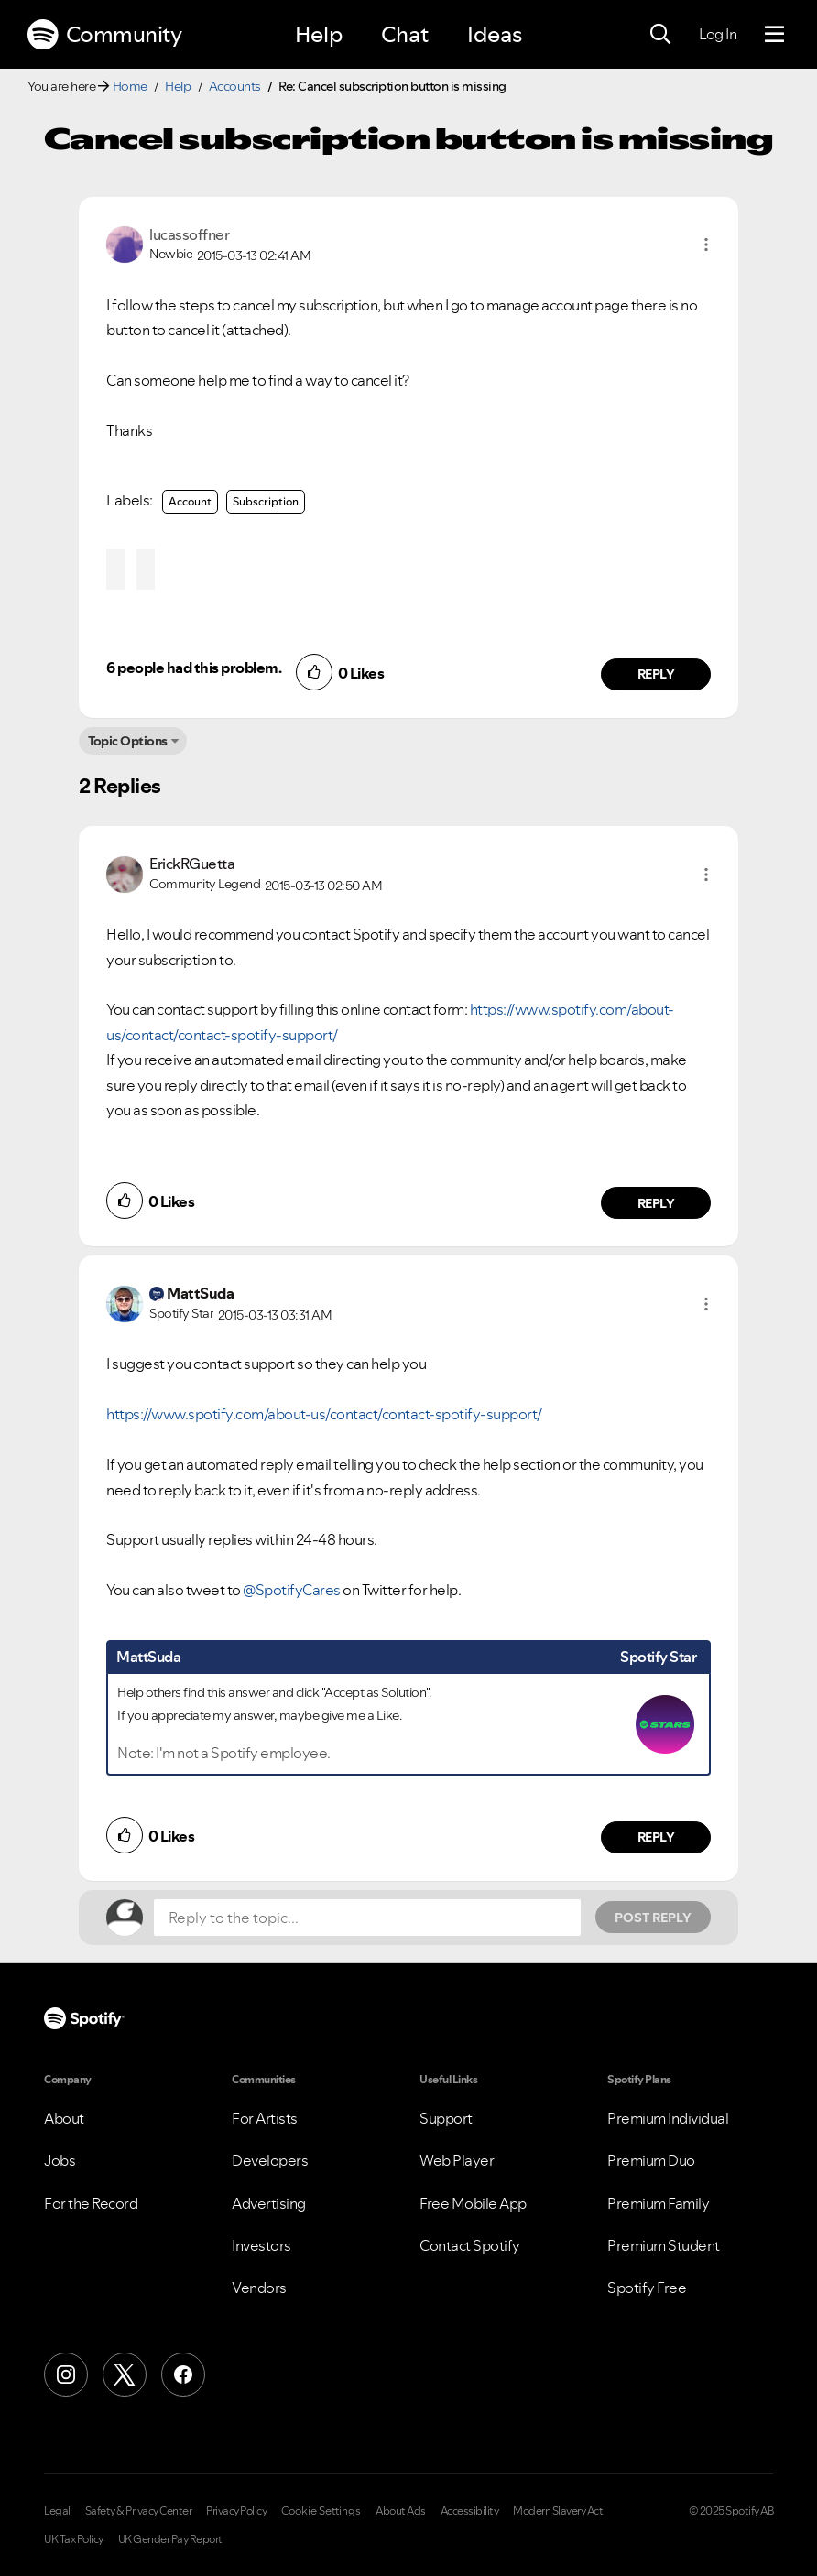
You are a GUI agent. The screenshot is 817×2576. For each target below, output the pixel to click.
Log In (717, 34)
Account (190, 501)
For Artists (265, 2118)
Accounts (235, 86)
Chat (405, 34)
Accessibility (470, 2511)
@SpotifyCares (292, 1590)
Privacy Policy (236, 2511)
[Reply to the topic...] (367, 1917)
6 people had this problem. (193, 668)
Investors (261, 2245)
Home (130, 86)
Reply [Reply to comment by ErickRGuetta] (656, 1203)
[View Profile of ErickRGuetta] (191, 863)
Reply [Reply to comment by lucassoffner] (656, 674)
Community (104, 34)
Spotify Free (646, 2287)
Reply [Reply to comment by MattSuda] (656, 1837)
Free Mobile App (473, 2203)
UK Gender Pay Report (170, 2539)
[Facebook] (183, 2375)
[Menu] (774, 35)
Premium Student (663, 2245)
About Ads (401, 2511)
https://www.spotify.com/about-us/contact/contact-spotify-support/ (324, 1414)
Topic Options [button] (128, 741)
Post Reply (653, 1917)
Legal (57, 2511)
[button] (706, 244)
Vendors (259, 2287)
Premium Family (658, 2203)
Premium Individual (667, 2118)
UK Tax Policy (73, 2539)
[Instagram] (66, 2375)
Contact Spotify (469, 2245)
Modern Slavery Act (558, 2511)
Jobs (59, 2160)
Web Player (456, 2160)
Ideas (494, 34)
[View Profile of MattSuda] (200, 1293)
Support (446, 2118)
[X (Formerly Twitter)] (125, 2375)
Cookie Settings (321, 2511)
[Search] (660, 35)
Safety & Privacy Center (138, 2511)
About (64, 2118)
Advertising (269, 2203)
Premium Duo (651, 2160)
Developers (270, 2160)
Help (319, 34)
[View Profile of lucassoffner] (189, 234)
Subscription (266, 501)
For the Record (90, 2203)
